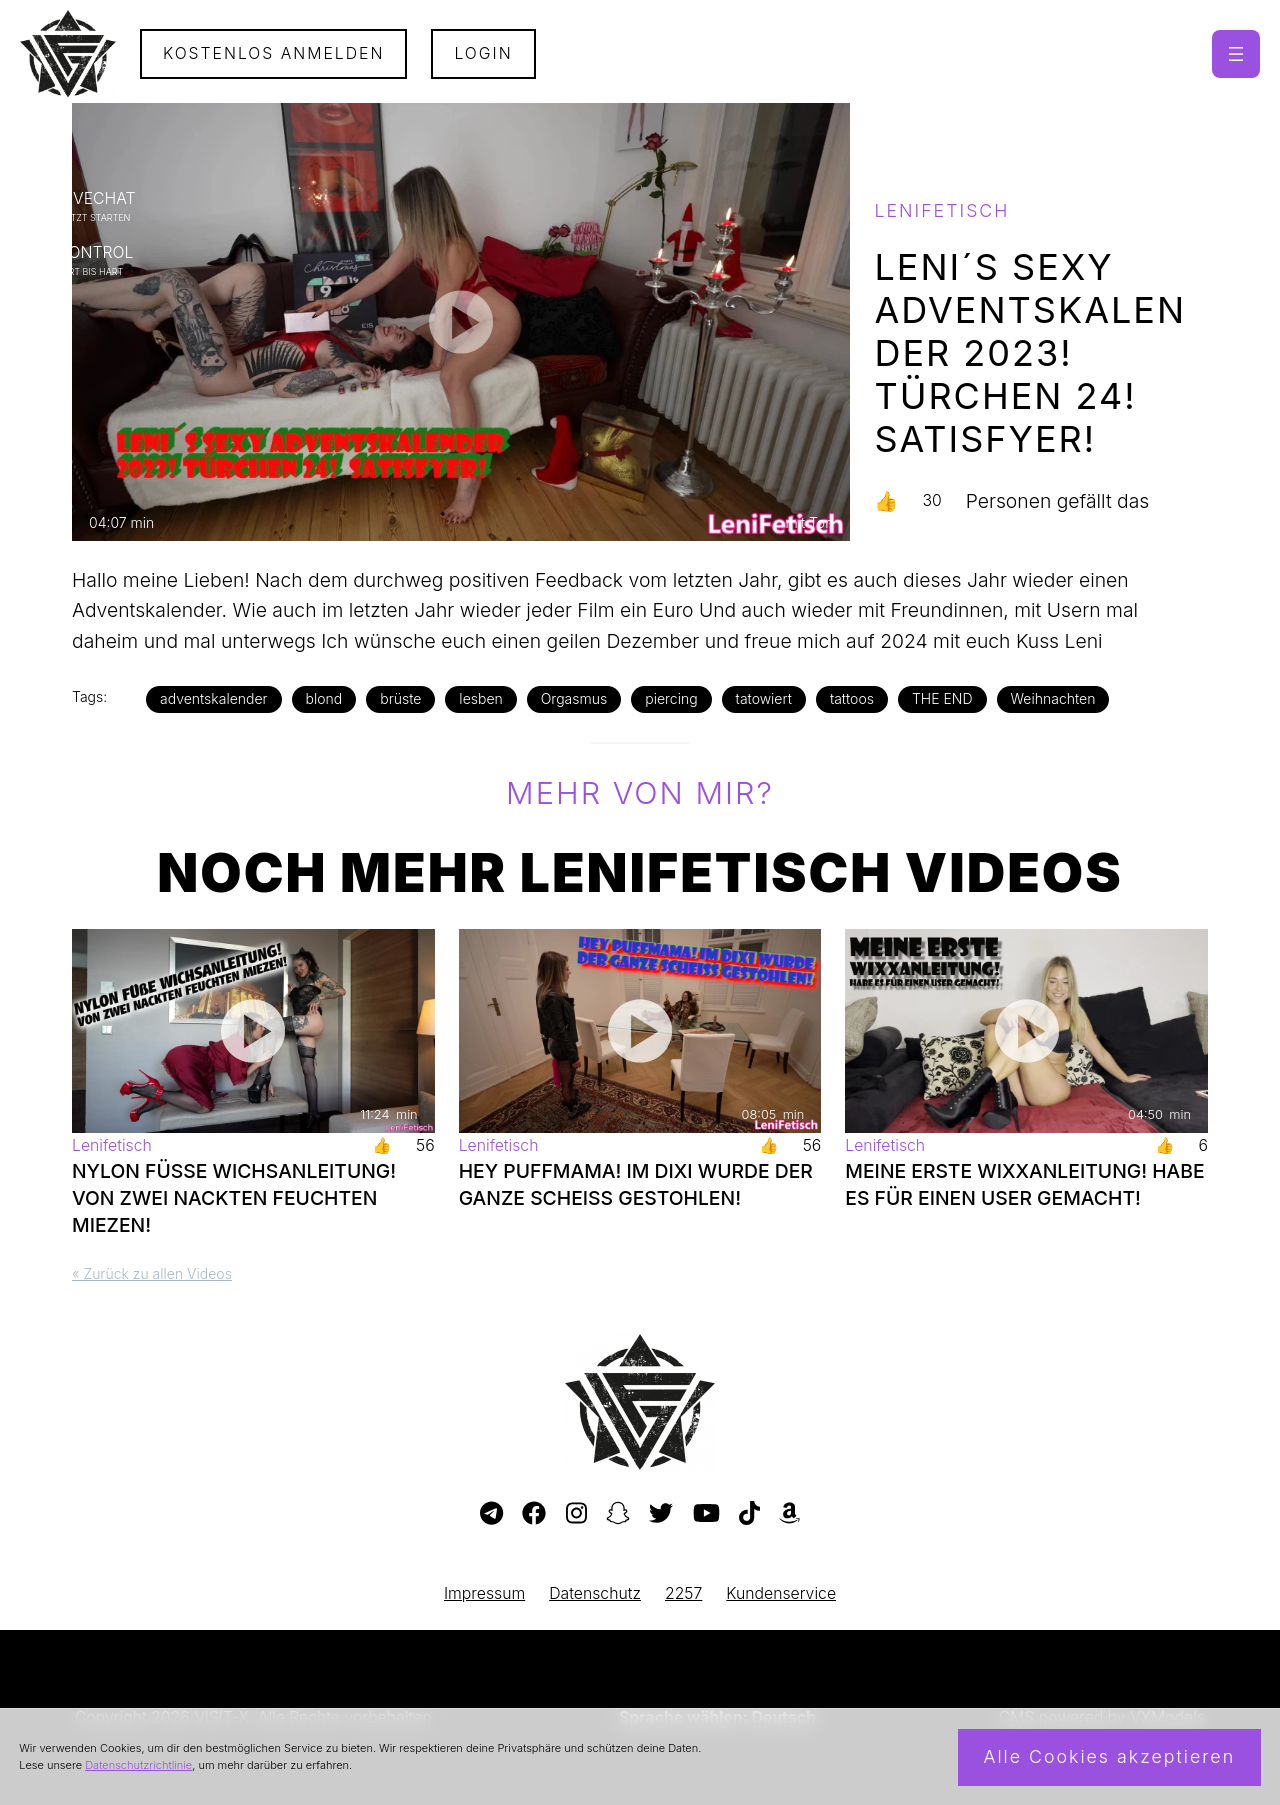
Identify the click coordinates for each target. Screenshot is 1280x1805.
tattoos (852, 698)
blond (324, 698)
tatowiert (764, 698)
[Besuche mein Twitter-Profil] (661, 1514)
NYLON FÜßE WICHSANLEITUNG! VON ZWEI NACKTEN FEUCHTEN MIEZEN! (234, 1198)
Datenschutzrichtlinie (138, 1765)
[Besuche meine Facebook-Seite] (534, 1514)
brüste (400, 698)
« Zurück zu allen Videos (152, 1273)
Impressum (484, 1593)
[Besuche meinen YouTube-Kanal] (706, 1514)
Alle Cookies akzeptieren (1109, 1756)
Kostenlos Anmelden (274, 53)
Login (483, 53)
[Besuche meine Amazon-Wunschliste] (789, 1514)
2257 (683, 1593)
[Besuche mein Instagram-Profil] (576, 1514)
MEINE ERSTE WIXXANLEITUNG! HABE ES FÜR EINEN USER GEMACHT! (1024, 1184)
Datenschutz (595, 1593)
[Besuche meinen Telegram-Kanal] (491, 1514)
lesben (480, 698)
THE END (942, 698)
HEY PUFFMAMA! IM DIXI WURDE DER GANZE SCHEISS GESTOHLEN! (636, 1184)
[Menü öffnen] (1236, 54)
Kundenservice (781, 1593)
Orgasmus (574, 698)
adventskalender (214, 698)
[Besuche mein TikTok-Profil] (749, 1514)
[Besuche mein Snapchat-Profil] (618, 1514)
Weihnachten (1053, 698)
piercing (671, 698)
